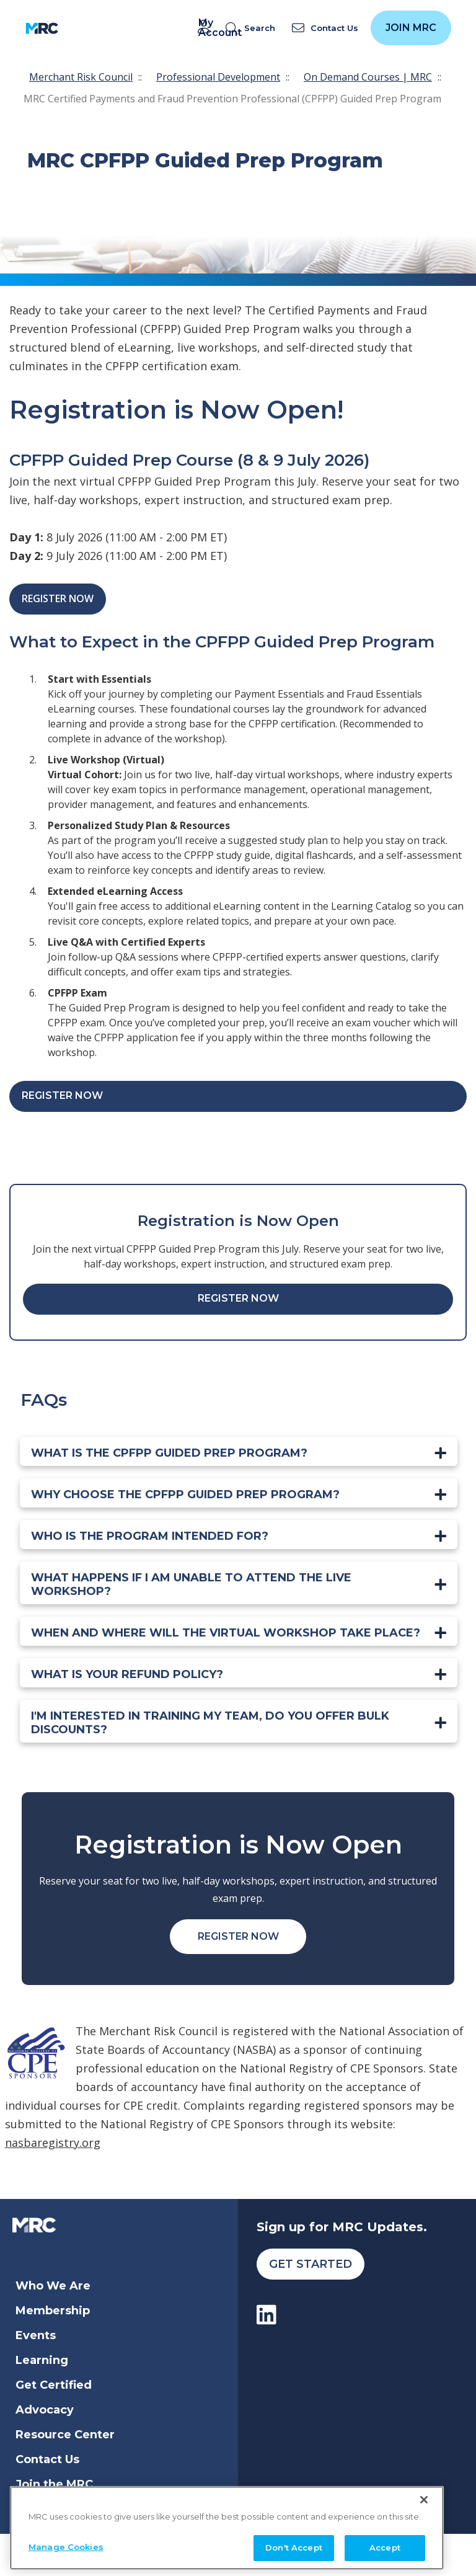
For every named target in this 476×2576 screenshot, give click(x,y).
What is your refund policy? (127, 1674)
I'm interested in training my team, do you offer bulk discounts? (210, 1722)
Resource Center (65, 2434)
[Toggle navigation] (76, 28)
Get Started (310, 2264)
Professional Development (218, 77)
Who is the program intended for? (149, 1536)
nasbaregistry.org (52, 2142)
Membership (52, 2310)
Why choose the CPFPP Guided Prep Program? (185, 1494)
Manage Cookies (66, 2543)
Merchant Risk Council (81, 77)
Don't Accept (293, 2544)
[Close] (424, 2496)
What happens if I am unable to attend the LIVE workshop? (191, 1584)
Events (35, 2335)
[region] (227, 2524)
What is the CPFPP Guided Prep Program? (169, 1453)
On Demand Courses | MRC (368, 77)
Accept (384, 2544)
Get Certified (53, 2385)
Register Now (58, 598)
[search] (253, 28)
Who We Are (52, 2286)
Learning (41, 2360)
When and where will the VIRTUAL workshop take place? (225, 1633)
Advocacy (44, 2410)
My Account (205, 27)
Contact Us (47, 2459)
